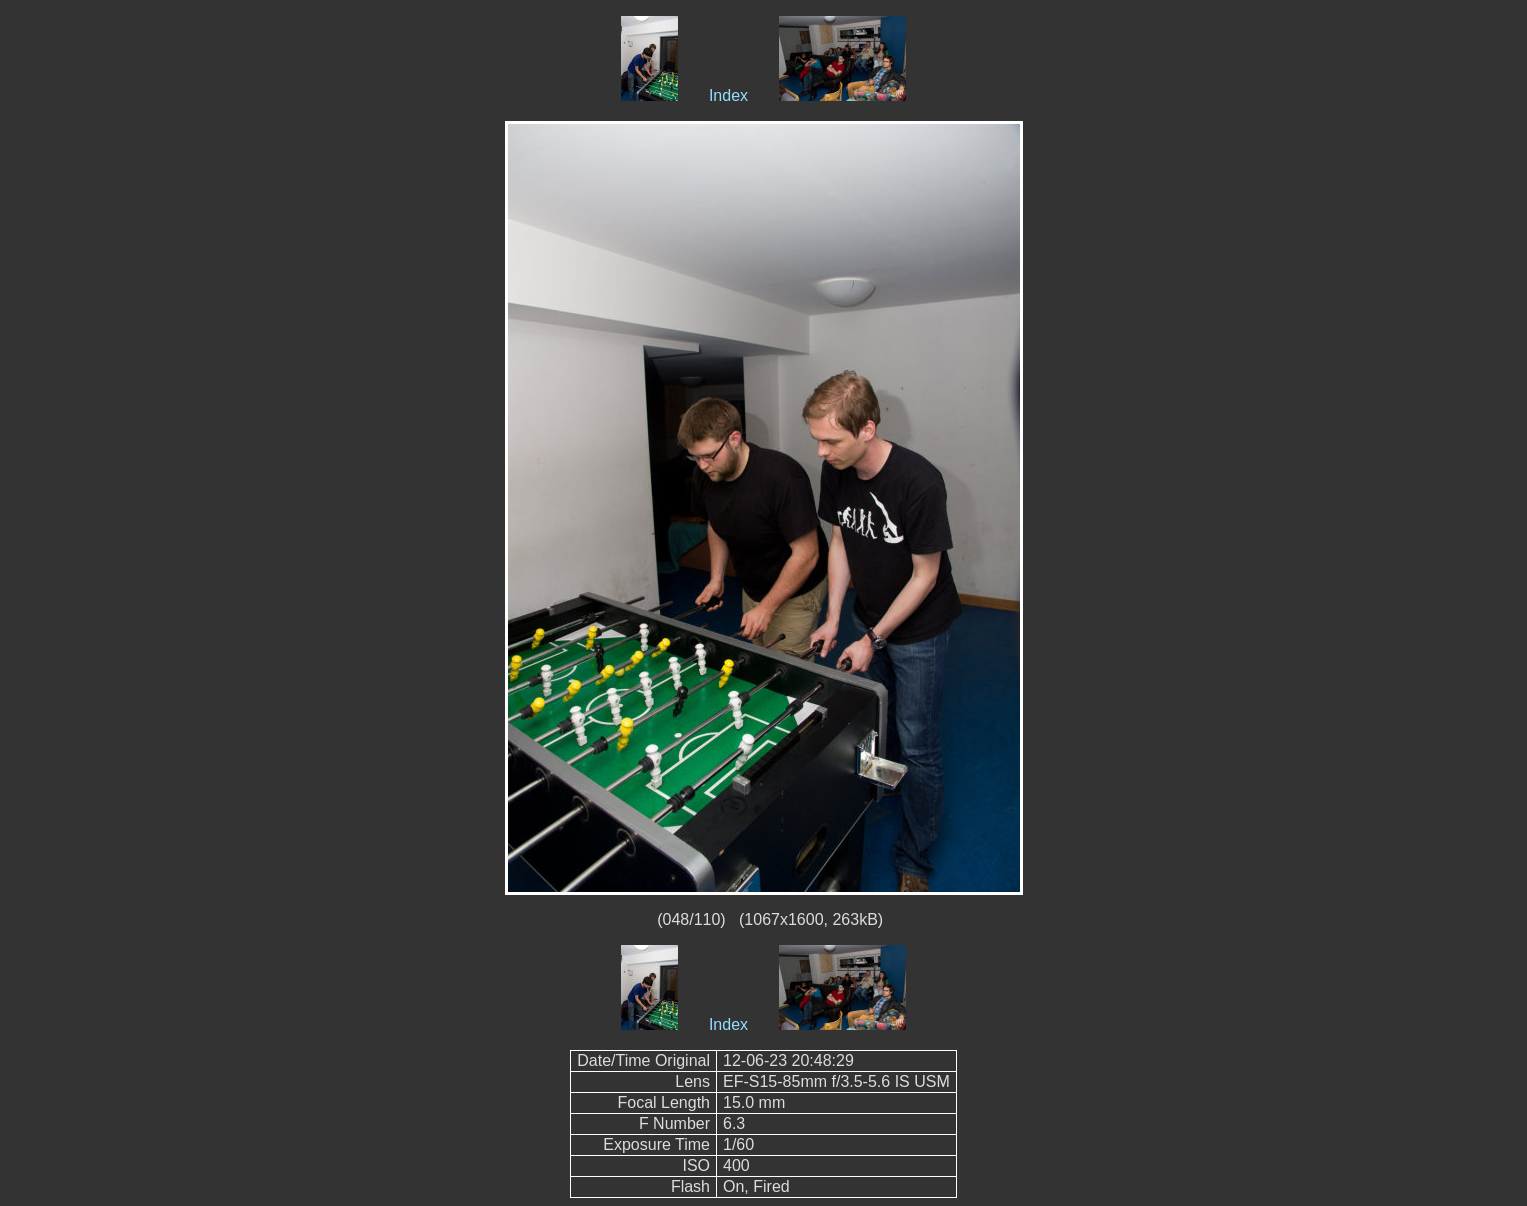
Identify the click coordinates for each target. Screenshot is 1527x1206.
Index (728, 95)
